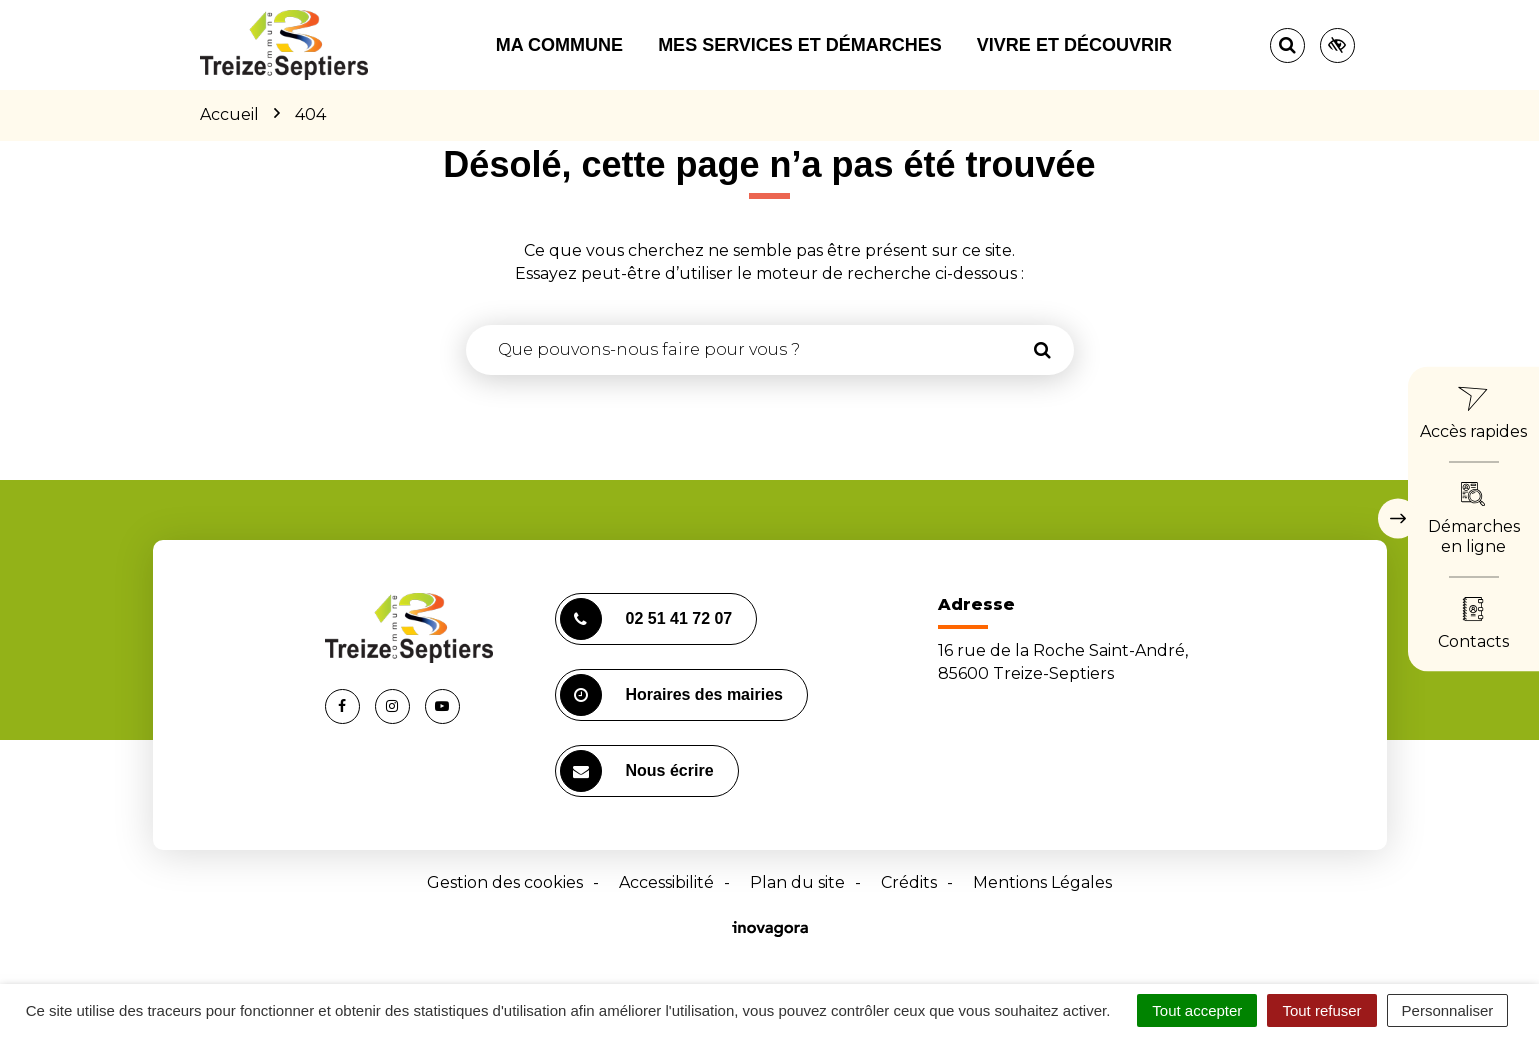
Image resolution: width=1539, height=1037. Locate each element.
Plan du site (797, 882)
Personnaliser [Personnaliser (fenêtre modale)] (1448, 1010)
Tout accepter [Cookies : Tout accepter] (1197, 1010)
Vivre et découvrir (1074, 45)
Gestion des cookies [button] (505, 882)
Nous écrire (637, 771)
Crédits (909, 882)
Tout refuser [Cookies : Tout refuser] (1321, 1010)
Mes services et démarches (800, 45)
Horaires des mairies (671, 695)
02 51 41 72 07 (646, 619)
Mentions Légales (1042, 882)
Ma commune (559, 45)
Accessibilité (666, 882)
